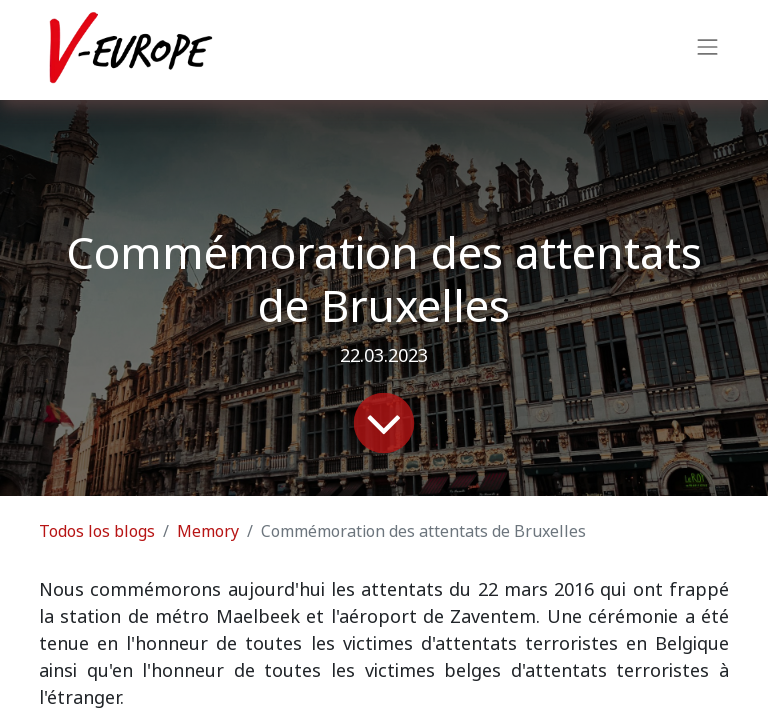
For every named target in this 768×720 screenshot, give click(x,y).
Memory (208, 531)
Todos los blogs (97, 531)
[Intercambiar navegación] (708, 50)
